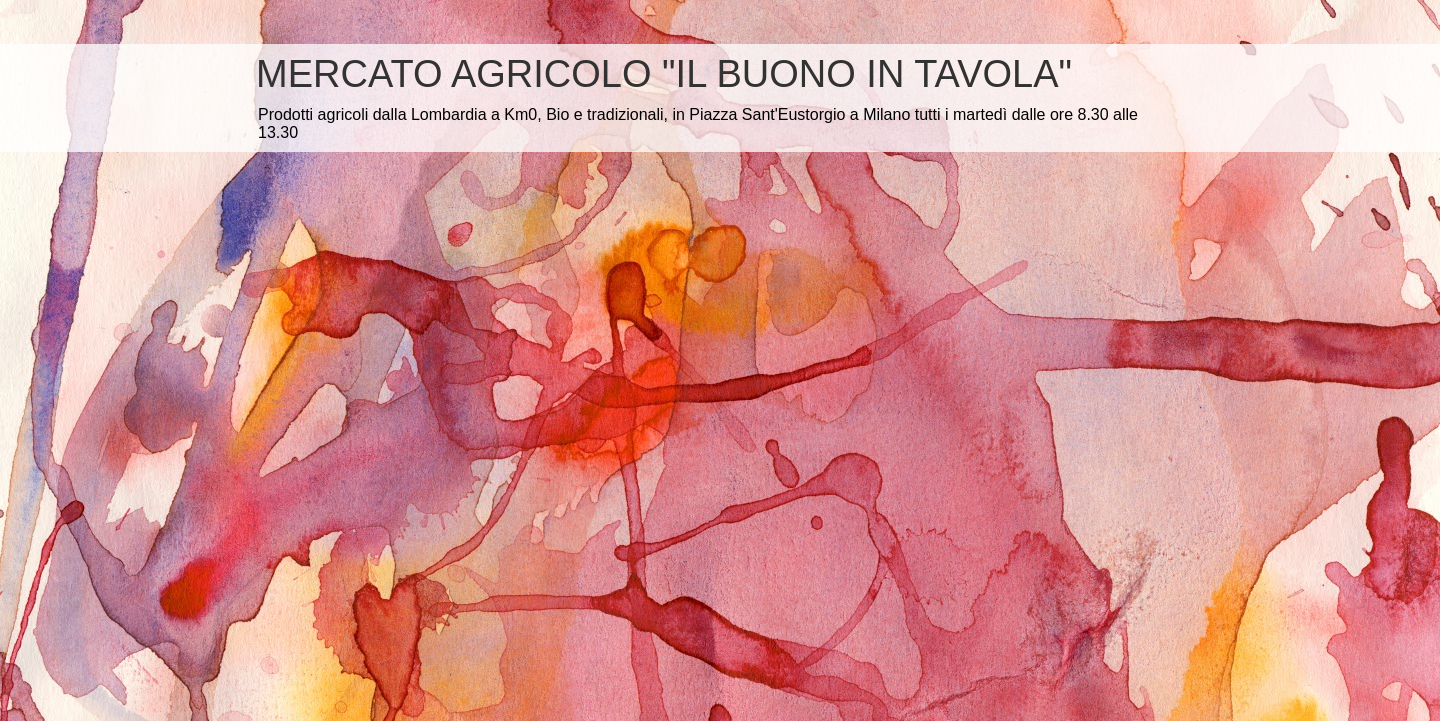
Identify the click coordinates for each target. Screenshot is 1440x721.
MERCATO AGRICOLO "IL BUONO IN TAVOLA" (664, 74)
